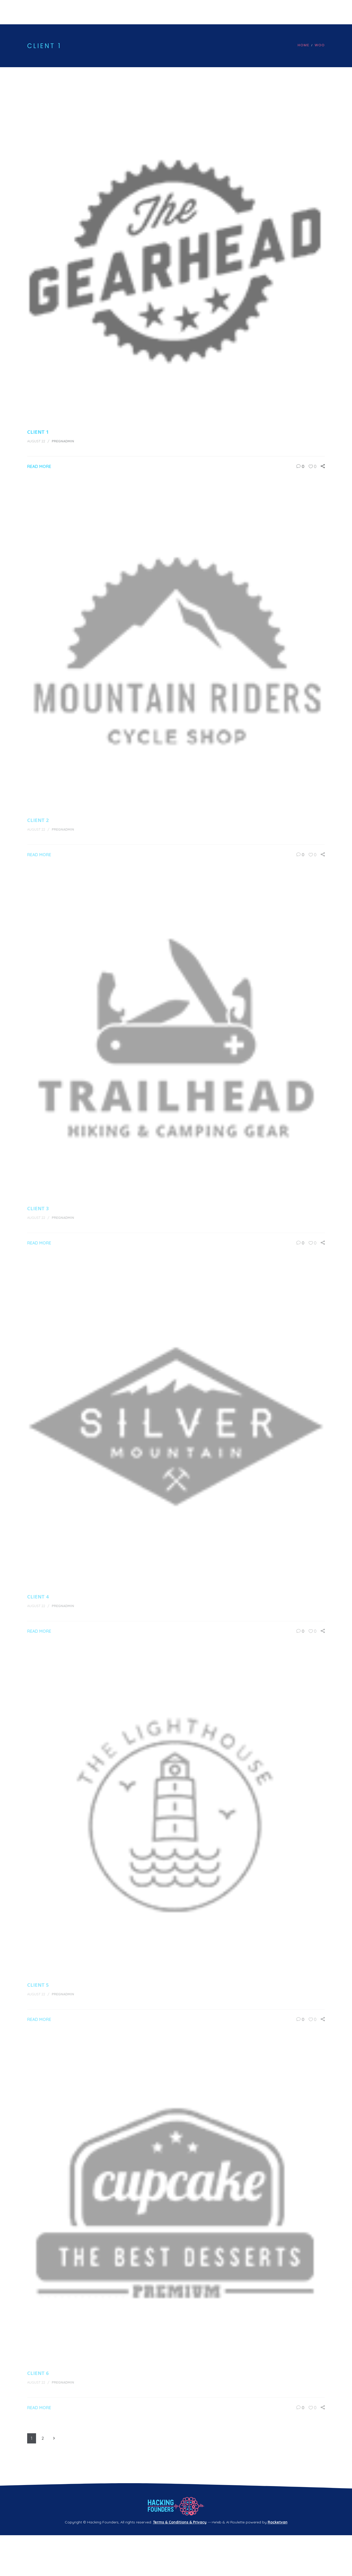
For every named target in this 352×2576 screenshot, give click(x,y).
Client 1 (38, 432)
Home (303, 45)
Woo (320, 45)
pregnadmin (63, 441)
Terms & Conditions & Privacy (180, 2522)
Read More (39, 466)
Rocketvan (278, 2522)
